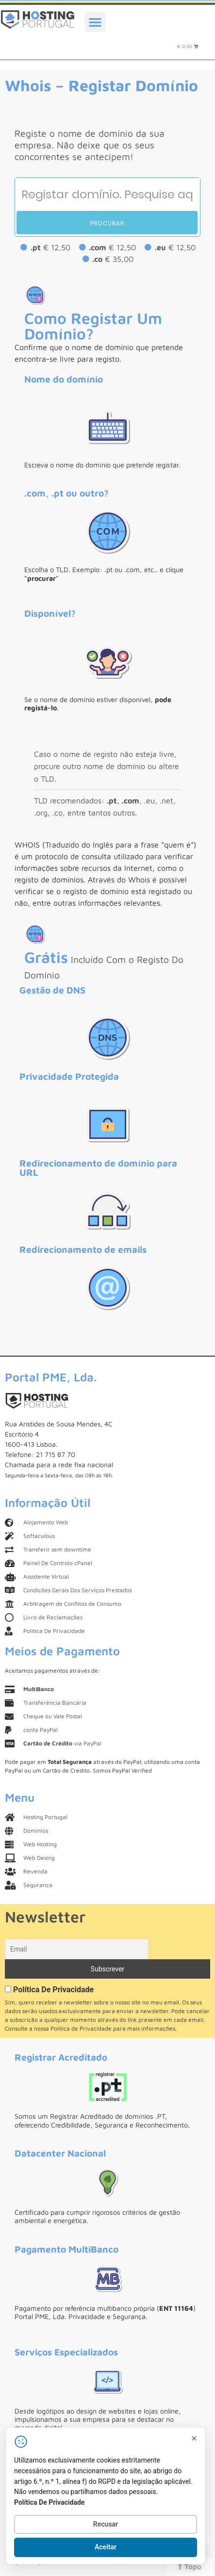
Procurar (107, 223)
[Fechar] (194, 2438)
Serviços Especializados (66, 2351)
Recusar (105, 2524)
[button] (95, 22)
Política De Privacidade (53, 1989)
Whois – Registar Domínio (101, 85)
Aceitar (105, 2547)
